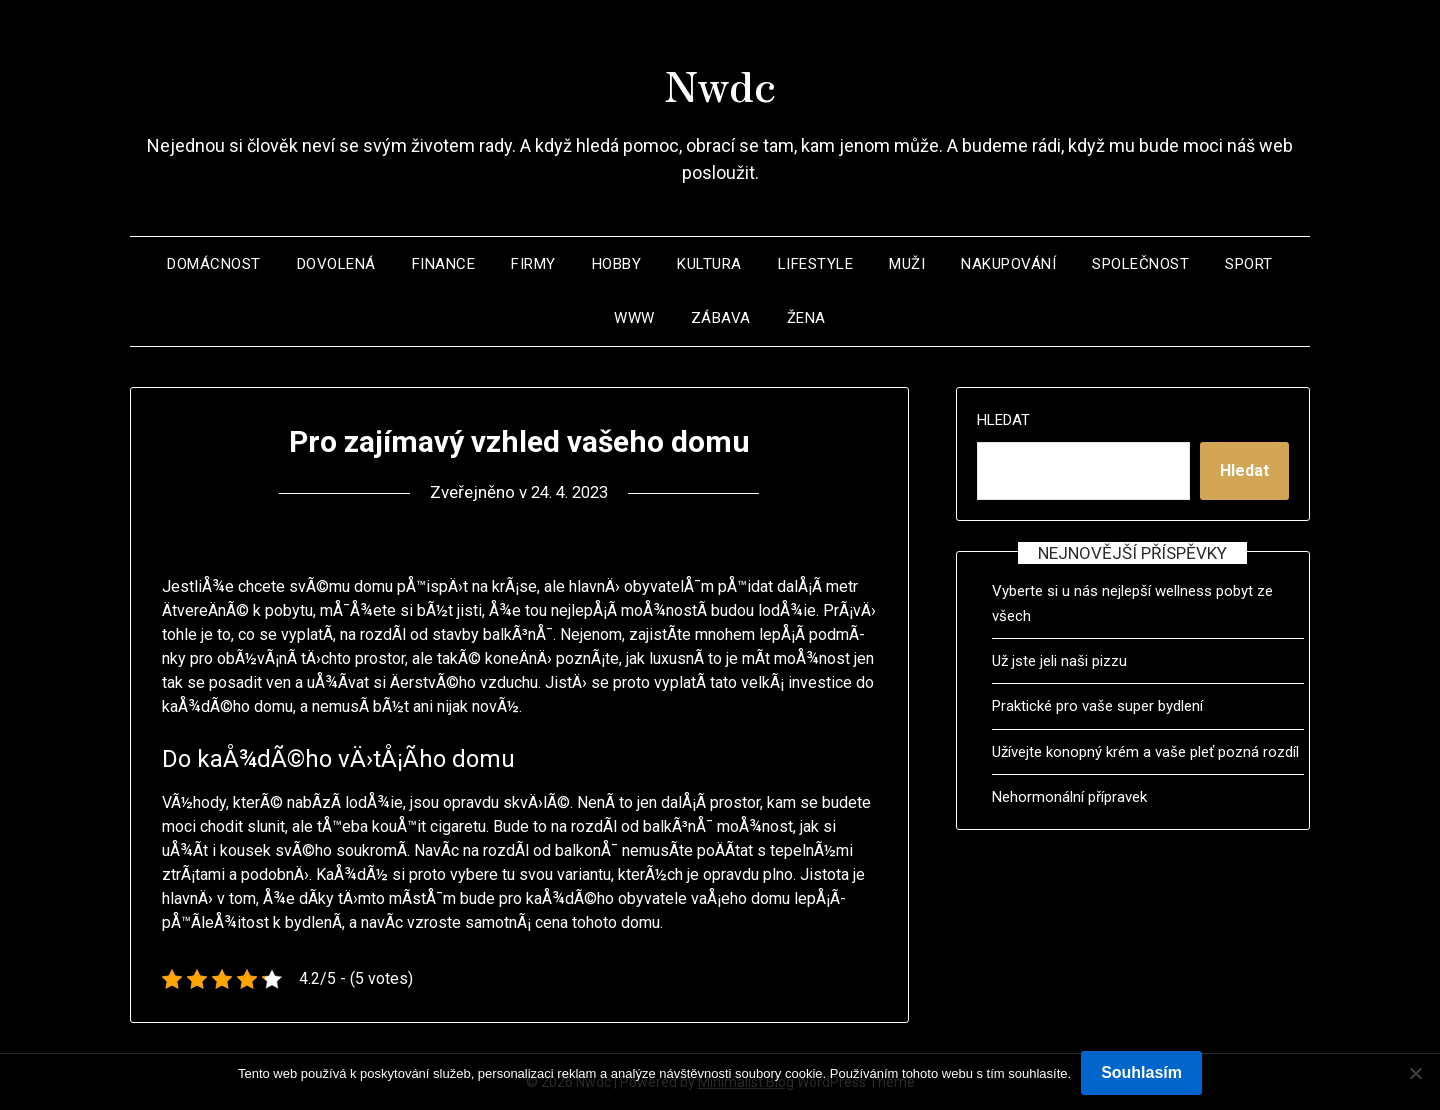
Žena (806, 318)
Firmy (533, 264)
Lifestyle (816, 264)
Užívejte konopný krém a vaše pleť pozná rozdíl (1145, 752)
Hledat (1003, 420)
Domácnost (214, 264)
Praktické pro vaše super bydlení (1097, 706)
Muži (907, 264)
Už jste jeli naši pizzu (1059, 661)
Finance (444, 264)
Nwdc (720, 81)
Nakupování (1008, 264)
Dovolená (336, 264)
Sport (1249, 264)
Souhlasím (1141, 1072)
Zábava (721, 318)
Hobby (617, 264)
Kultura (709, 264)
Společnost (1140, 264)
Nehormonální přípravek (1069, 797)
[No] (1415, 1073)
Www (634, 318)
